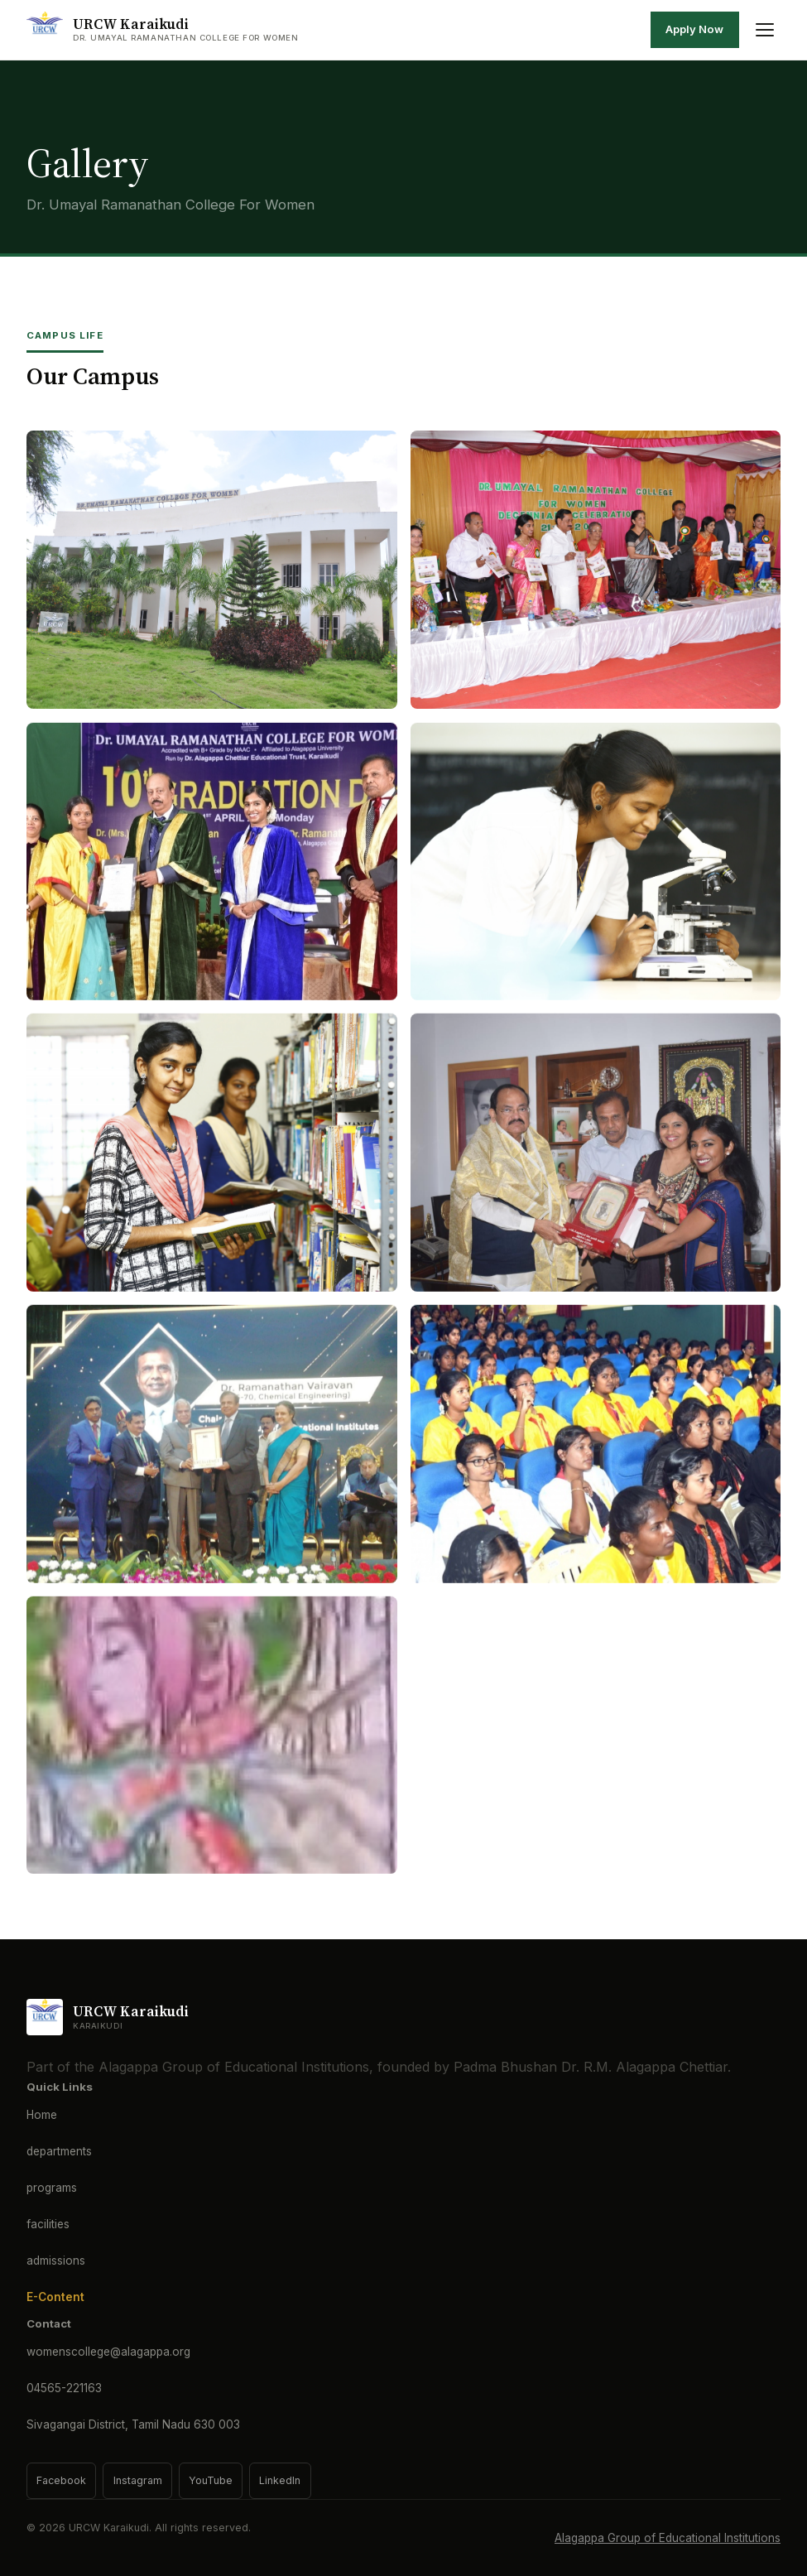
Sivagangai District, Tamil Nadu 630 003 (133, 2424)
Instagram (137, 2480)
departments (59, 2151)
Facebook (61, 2480)
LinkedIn (279, 2480)
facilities (48, 2224)
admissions (55, 2260)
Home (41, 2114)
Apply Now (694, 29)
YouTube (211, 2480)
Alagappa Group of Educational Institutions (668, 2538)
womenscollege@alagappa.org (108, 2351)
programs (51, 2187)
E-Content (55, 2297)
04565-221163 (64, 2388)
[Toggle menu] (765, 29)
